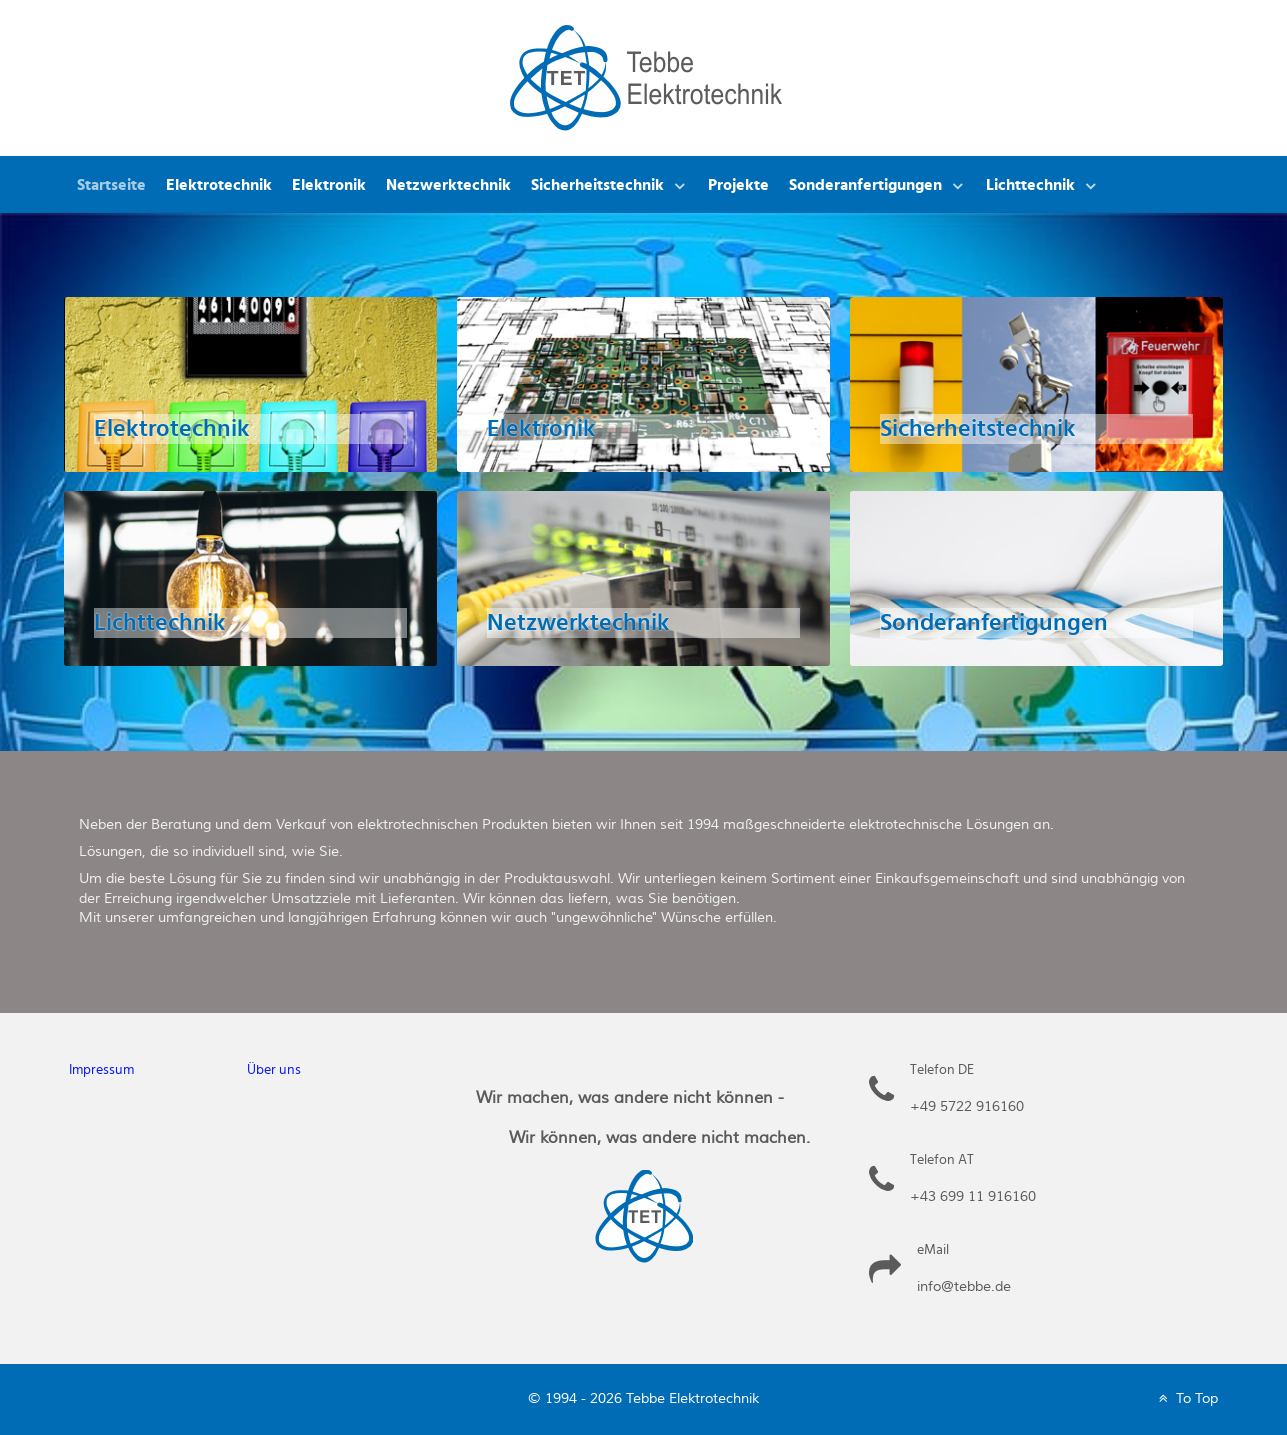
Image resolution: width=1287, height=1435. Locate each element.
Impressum (101, 1070)
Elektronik (541, 429)
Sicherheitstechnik (978, 429)
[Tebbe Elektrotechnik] (646, 76)
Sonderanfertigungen (994, 623)
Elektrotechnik (172, 429)
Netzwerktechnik (578, 623)
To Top (1186, 1398)
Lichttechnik (160, 623)
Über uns (274, 1070)
